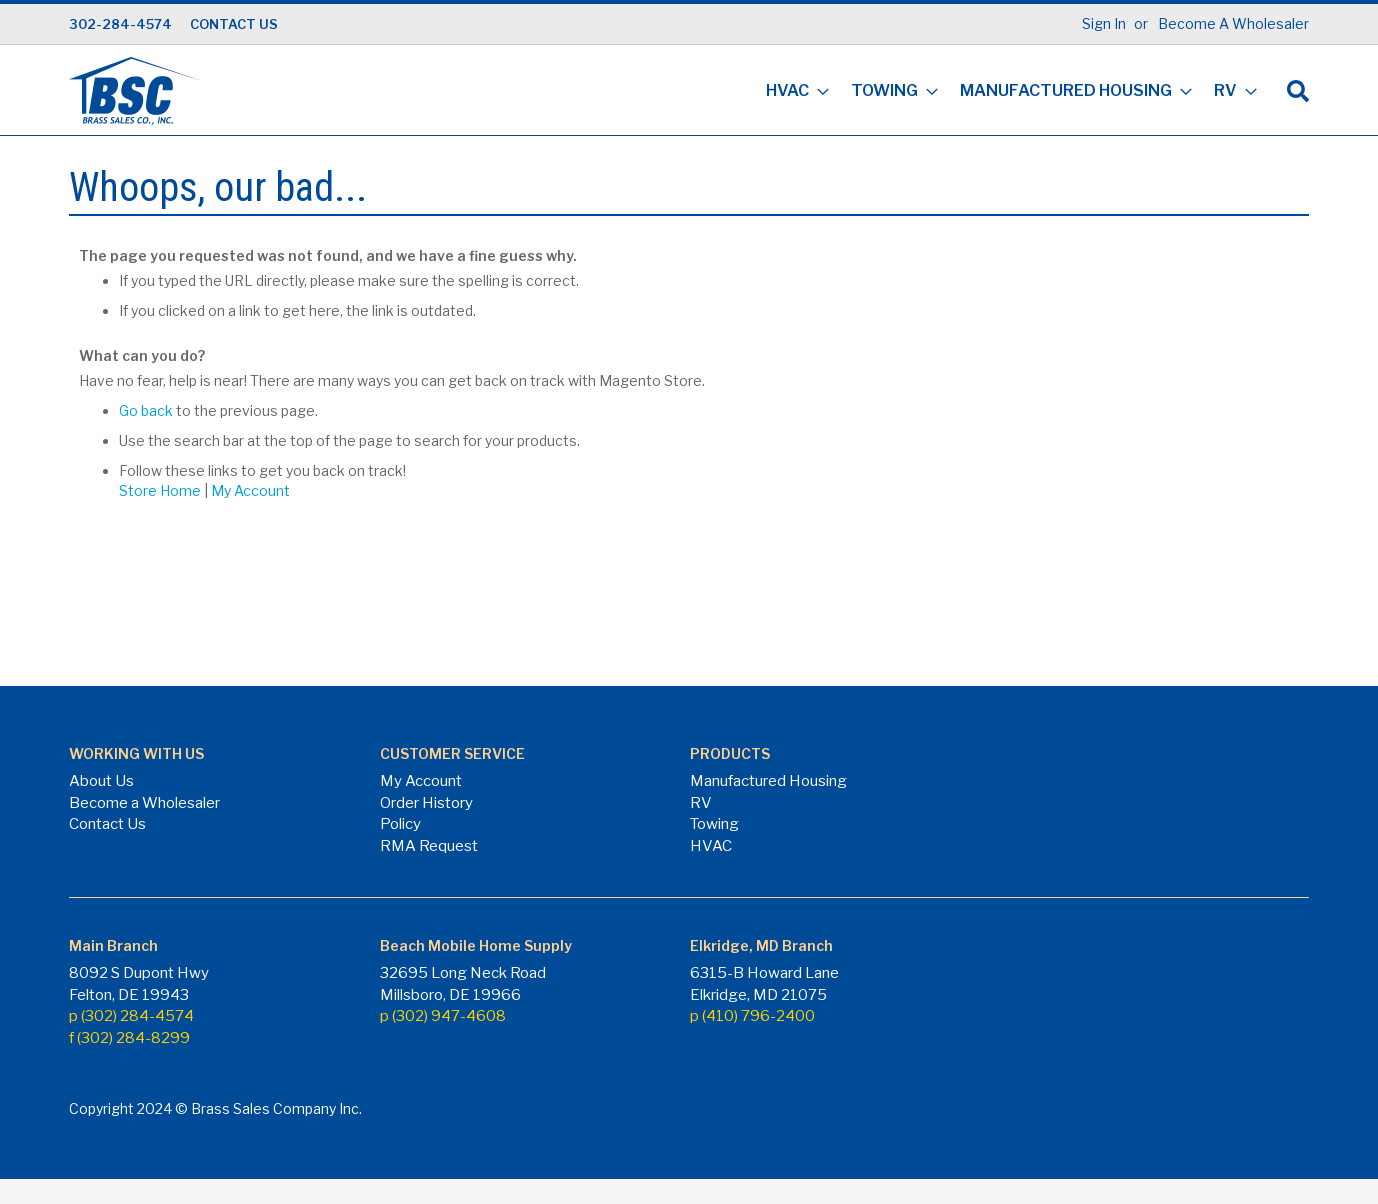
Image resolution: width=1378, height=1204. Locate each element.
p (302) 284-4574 (131, 1016)
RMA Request (429, 846)
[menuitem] (791, 92)
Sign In (1104, 23)
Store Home (160, 490)
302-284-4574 (120, 24)
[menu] (1005, 92)
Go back (146, 410)
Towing (714, 824)
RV (701, 803)
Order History (426, 803)
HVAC (711, 846)
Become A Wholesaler (1233, 23)
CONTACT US (234, 24)
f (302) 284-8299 (129, 1038)
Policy (400, 824)
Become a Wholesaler (144, 803)
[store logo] (134, 91)
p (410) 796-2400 (752, 1016)
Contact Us (107, 824)
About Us (101, 781)
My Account (250, 490)
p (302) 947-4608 (443, 1016)
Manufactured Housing (768, 781)
